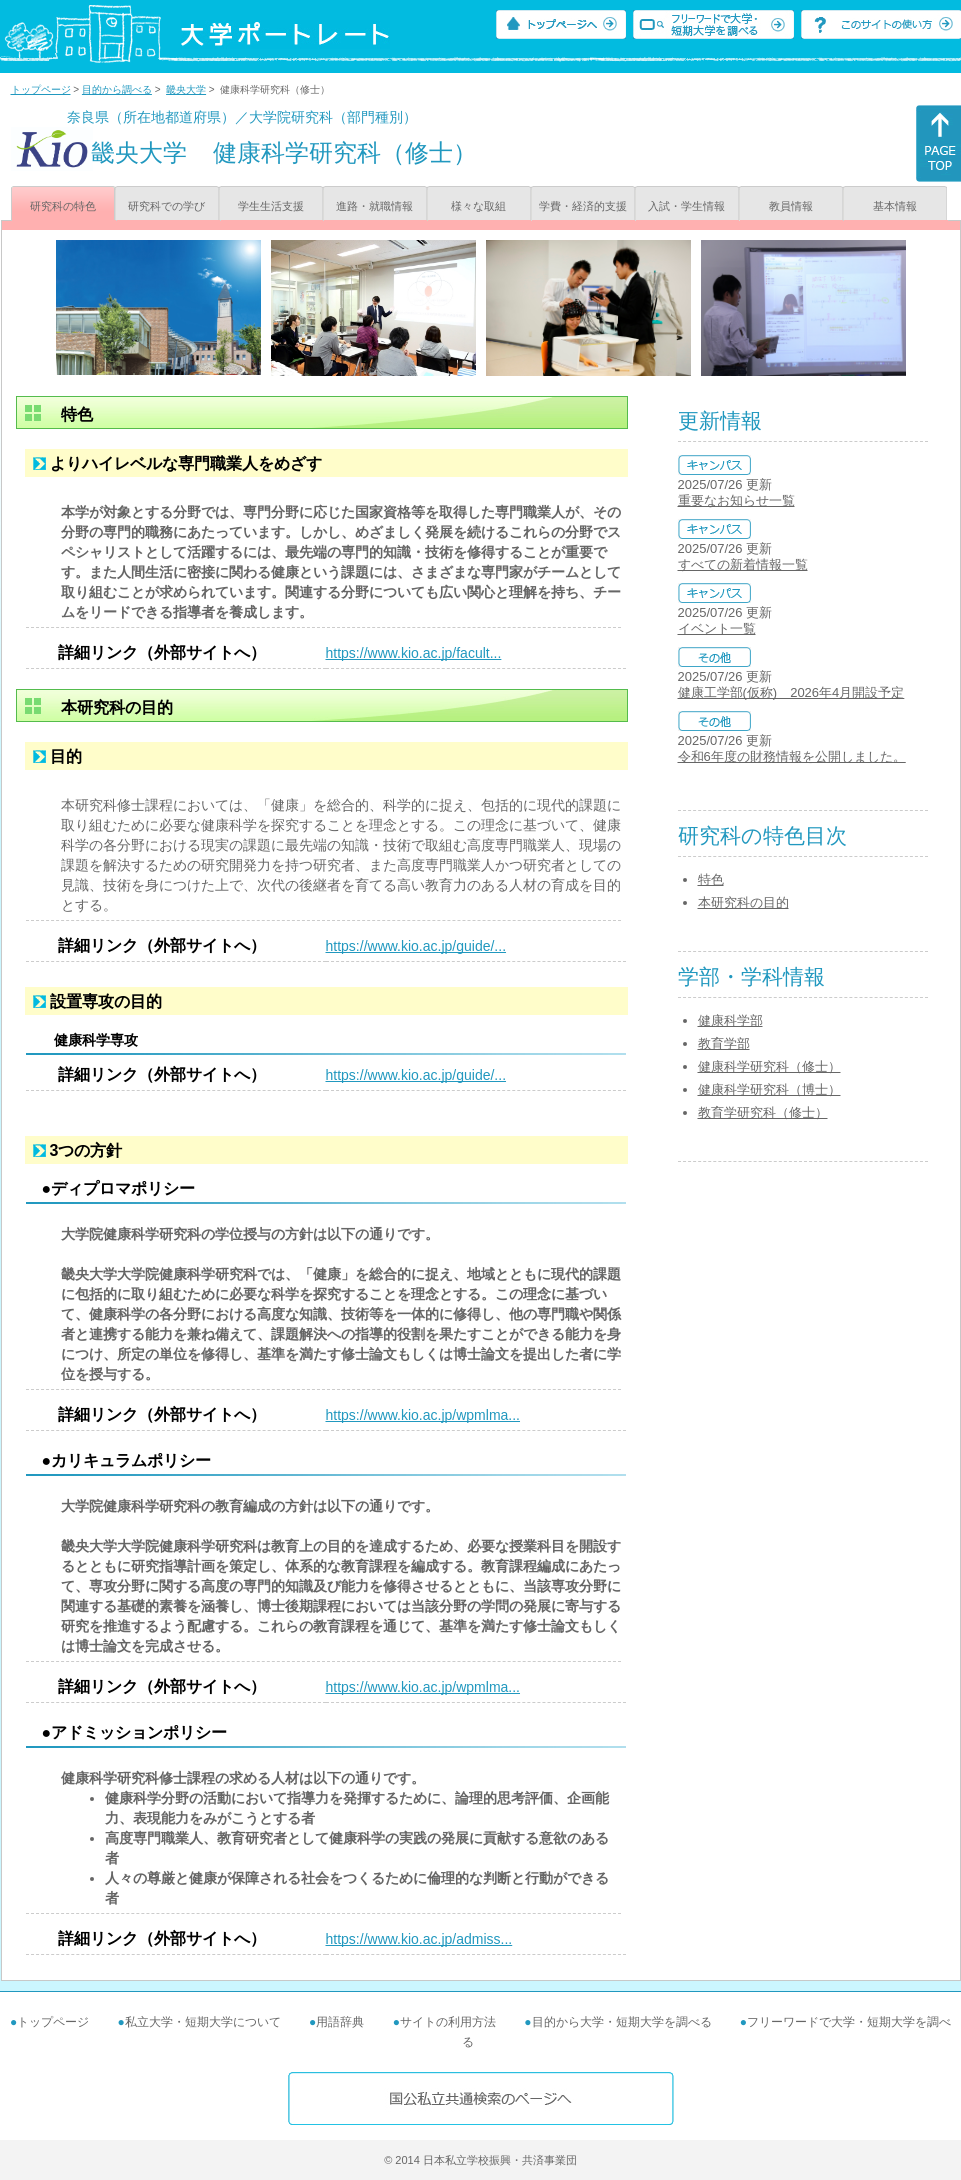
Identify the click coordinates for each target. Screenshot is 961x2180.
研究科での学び (166, 206)
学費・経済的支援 (583, 206)
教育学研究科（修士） (763, 1112)
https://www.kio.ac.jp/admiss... (419, 1939)
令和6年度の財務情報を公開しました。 (792, 756)
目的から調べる (117, 89)
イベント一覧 (717, 628)
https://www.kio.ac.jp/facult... (414, 653)
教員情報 (791, 206)
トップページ (41, 89)
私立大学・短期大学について (203, 2022)
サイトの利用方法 (448, 2022)
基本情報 (895, 206)
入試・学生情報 (686, 206)
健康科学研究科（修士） (769, 1066)
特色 (711, 879)
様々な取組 (478, 206)
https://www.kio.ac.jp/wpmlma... (423, 1415)
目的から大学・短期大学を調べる (622, 2022)
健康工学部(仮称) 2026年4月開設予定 (791, 692)
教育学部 (724, 1043)
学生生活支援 (271, 206)
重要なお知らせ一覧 (736, 500)
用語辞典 (340, 2022)
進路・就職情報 (374, 206)
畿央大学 (186, 89)
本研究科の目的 (743, 902)
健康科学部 (730, 1020)
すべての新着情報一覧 (743, 564)
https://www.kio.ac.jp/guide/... (416, 946)
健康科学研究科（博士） (769, 1089)
